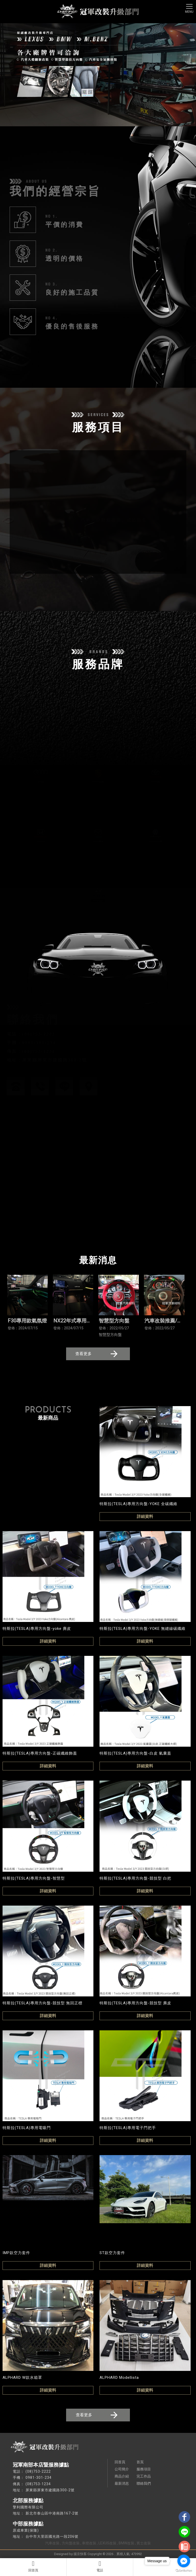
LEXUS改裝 (107, 2543)
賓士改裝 (144, 2543)
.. (115, 2554)
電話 (100, 2566)
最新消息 (122, 2483)
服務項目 (144, 2469)
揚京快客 (80, 2554)
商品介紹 (122, 2476)
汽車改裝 (52, 2543)
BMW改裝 (126, 2543)
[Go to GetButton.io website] (184, 2570)
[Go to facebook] (183, 2561)
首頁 (140, 2462)
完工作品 (144, 2476)
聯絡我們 (144, 2483)
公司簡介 (122, 2469)
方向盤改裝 (71, 2543)
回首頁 (33, 2566)
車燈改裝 (89, 2543)
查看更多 (97, 1354)
